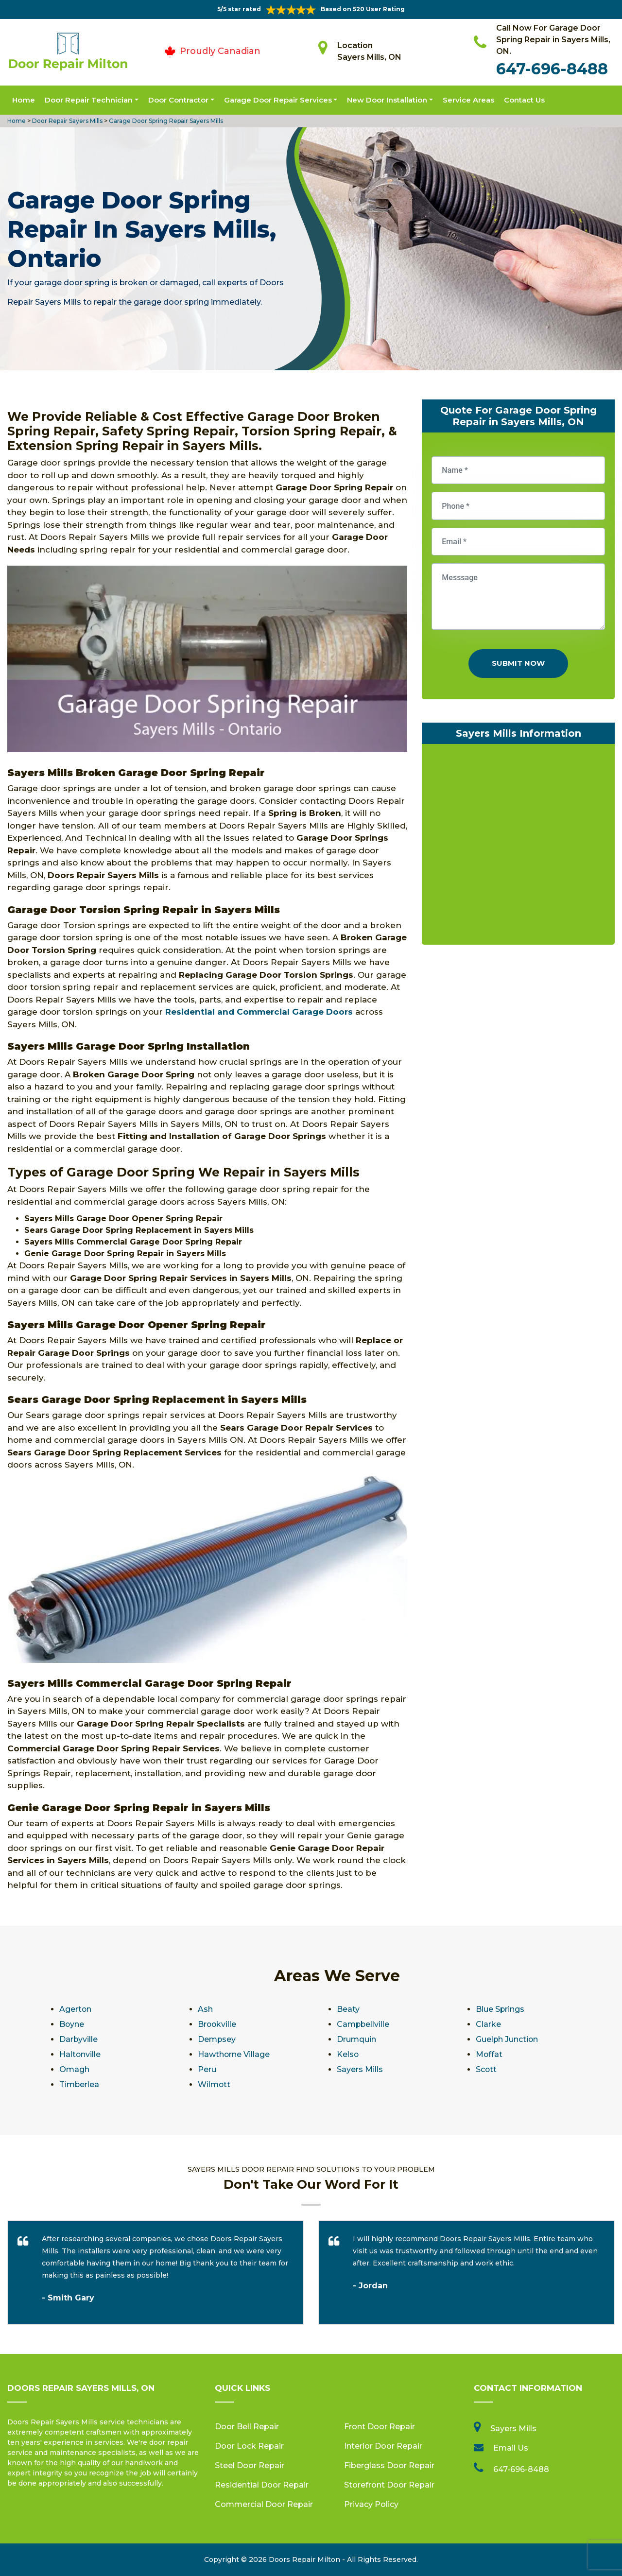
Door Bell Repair (247, 2426)
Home (23, 99)
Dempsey (217, 2039)
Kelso (348, 2054)
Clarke (488, 2024)
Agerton (75, 2009)
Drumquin (356, 2039)
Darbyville (78, 2039)
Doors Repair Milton (304, 2559)
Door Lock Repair (249, 2446)
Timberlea (79, 2084)
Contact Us (524, 99)
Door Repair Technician (89, 99)
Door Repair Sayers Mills (67, 120)
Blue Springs (500, 2009)
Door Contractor (178, 99)
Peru (207, 2069)
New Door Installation (387, 99)
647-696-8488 (552, 68)
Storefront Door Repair (389, 2485)
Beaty (348, 2009)
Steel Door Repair (249, 2465)
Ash (205, 2009)
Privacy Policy (371, 2504)
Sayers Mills (360, 2069)
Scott (486, 2069)
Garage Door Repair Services (278, 99)
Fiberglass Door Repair (389, 2465)
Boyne (72, 2024)
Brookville (217, 2024)
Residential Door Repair (262, 2485)
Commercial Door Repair (264, 2504)
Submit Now (518, 663)
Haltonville (80, 2054)
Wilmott (214, 2084)
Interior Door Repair (383, 2446)
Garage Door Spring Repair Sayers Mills (165, 120)
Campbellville (363, 2024)
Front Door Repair (379, 2426)
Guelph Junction (507, 2039)
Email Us (510, 2448)
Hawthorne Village (234, 2054)
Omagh (74, 2069)
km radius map (518, 846)
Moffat (489, 2054)
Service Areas (468, 99)
